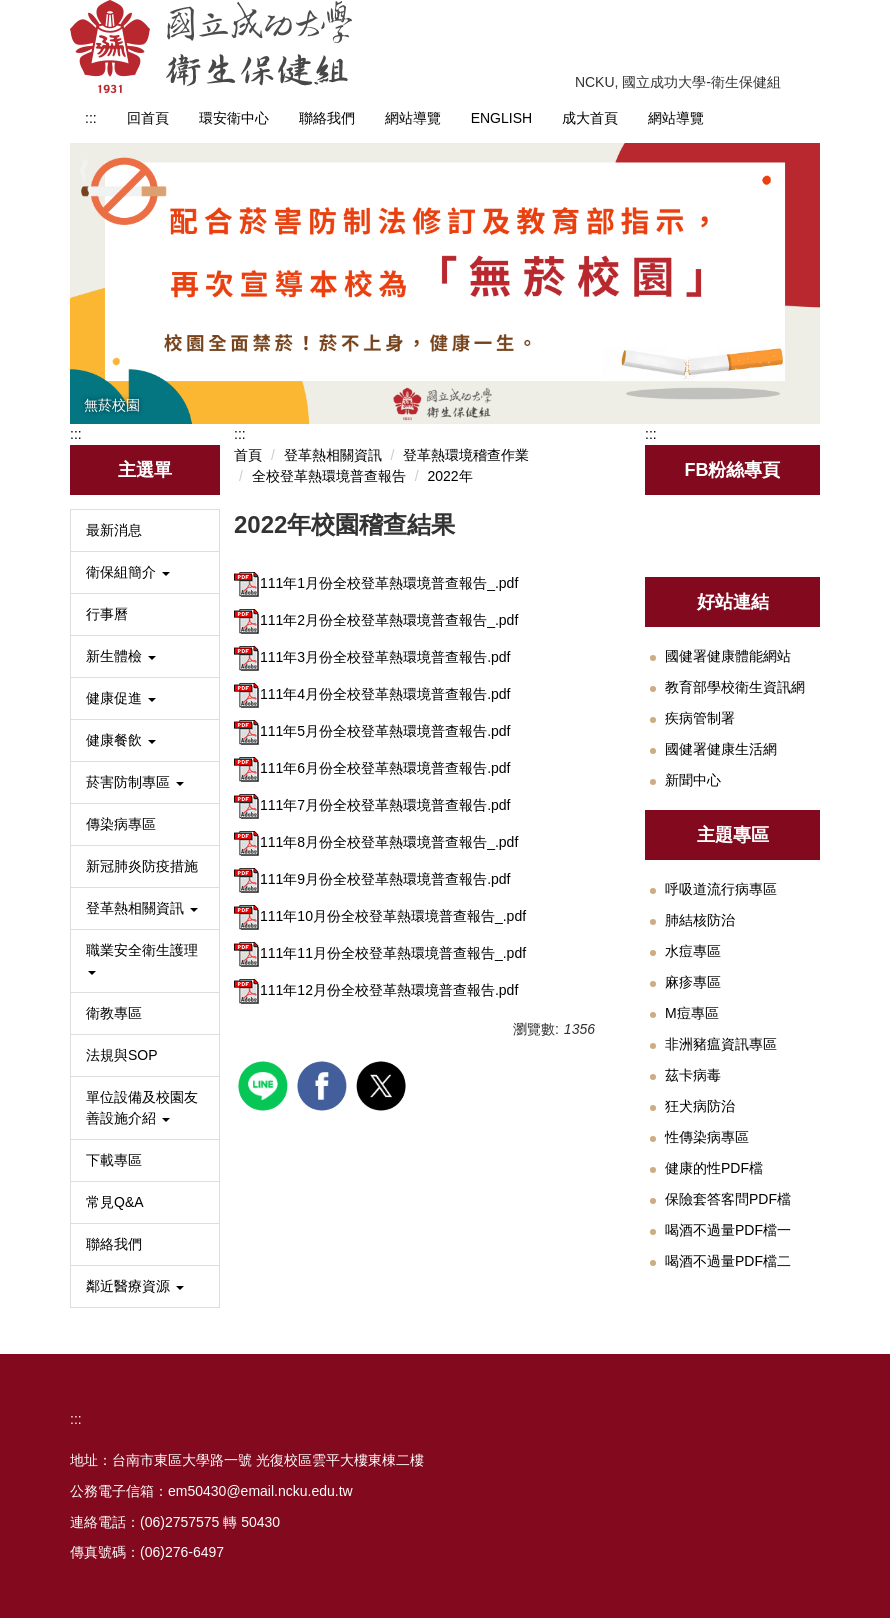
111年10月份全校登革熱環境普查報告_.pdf (380, 916)
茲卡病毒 (693, 1075)
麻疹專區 (693, 982)
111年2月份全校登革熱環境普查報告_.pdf (376, 620)
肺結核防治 (700, 920)
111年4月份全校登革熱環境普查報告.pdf (372, 694)
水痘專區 (693, 951)
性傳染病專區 (707, 1137)
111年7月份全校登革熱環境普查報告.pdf (372, 805)
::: (91, 118)
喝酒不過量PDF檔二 (728, 1261)
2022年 (449, 476)
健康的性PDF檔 (714, 1168)
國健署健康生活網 (721, 749)
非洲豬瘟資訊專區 (721, 1044)
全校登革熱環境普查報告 (329, 476)
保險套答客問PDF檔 (728, 1199)
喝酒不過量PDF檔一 (728, 1230)
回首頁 (148, 118)
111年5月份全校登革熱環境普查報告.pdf (372, 731)
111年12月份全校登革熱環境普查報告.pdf (376, 990)
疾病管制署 (700, 718)
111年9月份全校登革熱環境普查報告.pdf (372, 879)
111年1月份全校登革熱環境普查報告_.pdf (376, 583)
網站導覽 (413, 118)
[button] (145, 572)
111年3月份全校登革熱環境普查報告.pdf (372, 657)
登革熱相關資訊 (333, 455)
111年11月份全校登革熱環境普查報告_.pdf (380, 953)
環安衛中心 (234, 118)
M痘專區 (692, 1013)
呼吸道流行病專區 (721, 889)
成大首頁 (590, 118)
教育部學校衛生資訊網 (735, 687)
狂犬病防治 (700, 1106)
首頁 (248, 455)
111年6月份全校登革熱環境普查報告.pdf (372, 768)
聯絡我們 (327, 118)
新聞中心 (693, 780)
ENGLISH (501, 118)
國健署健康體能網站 (728, 656)
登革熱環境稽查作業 (466, 455)
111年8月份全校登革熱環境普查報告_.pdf (376, 842)
